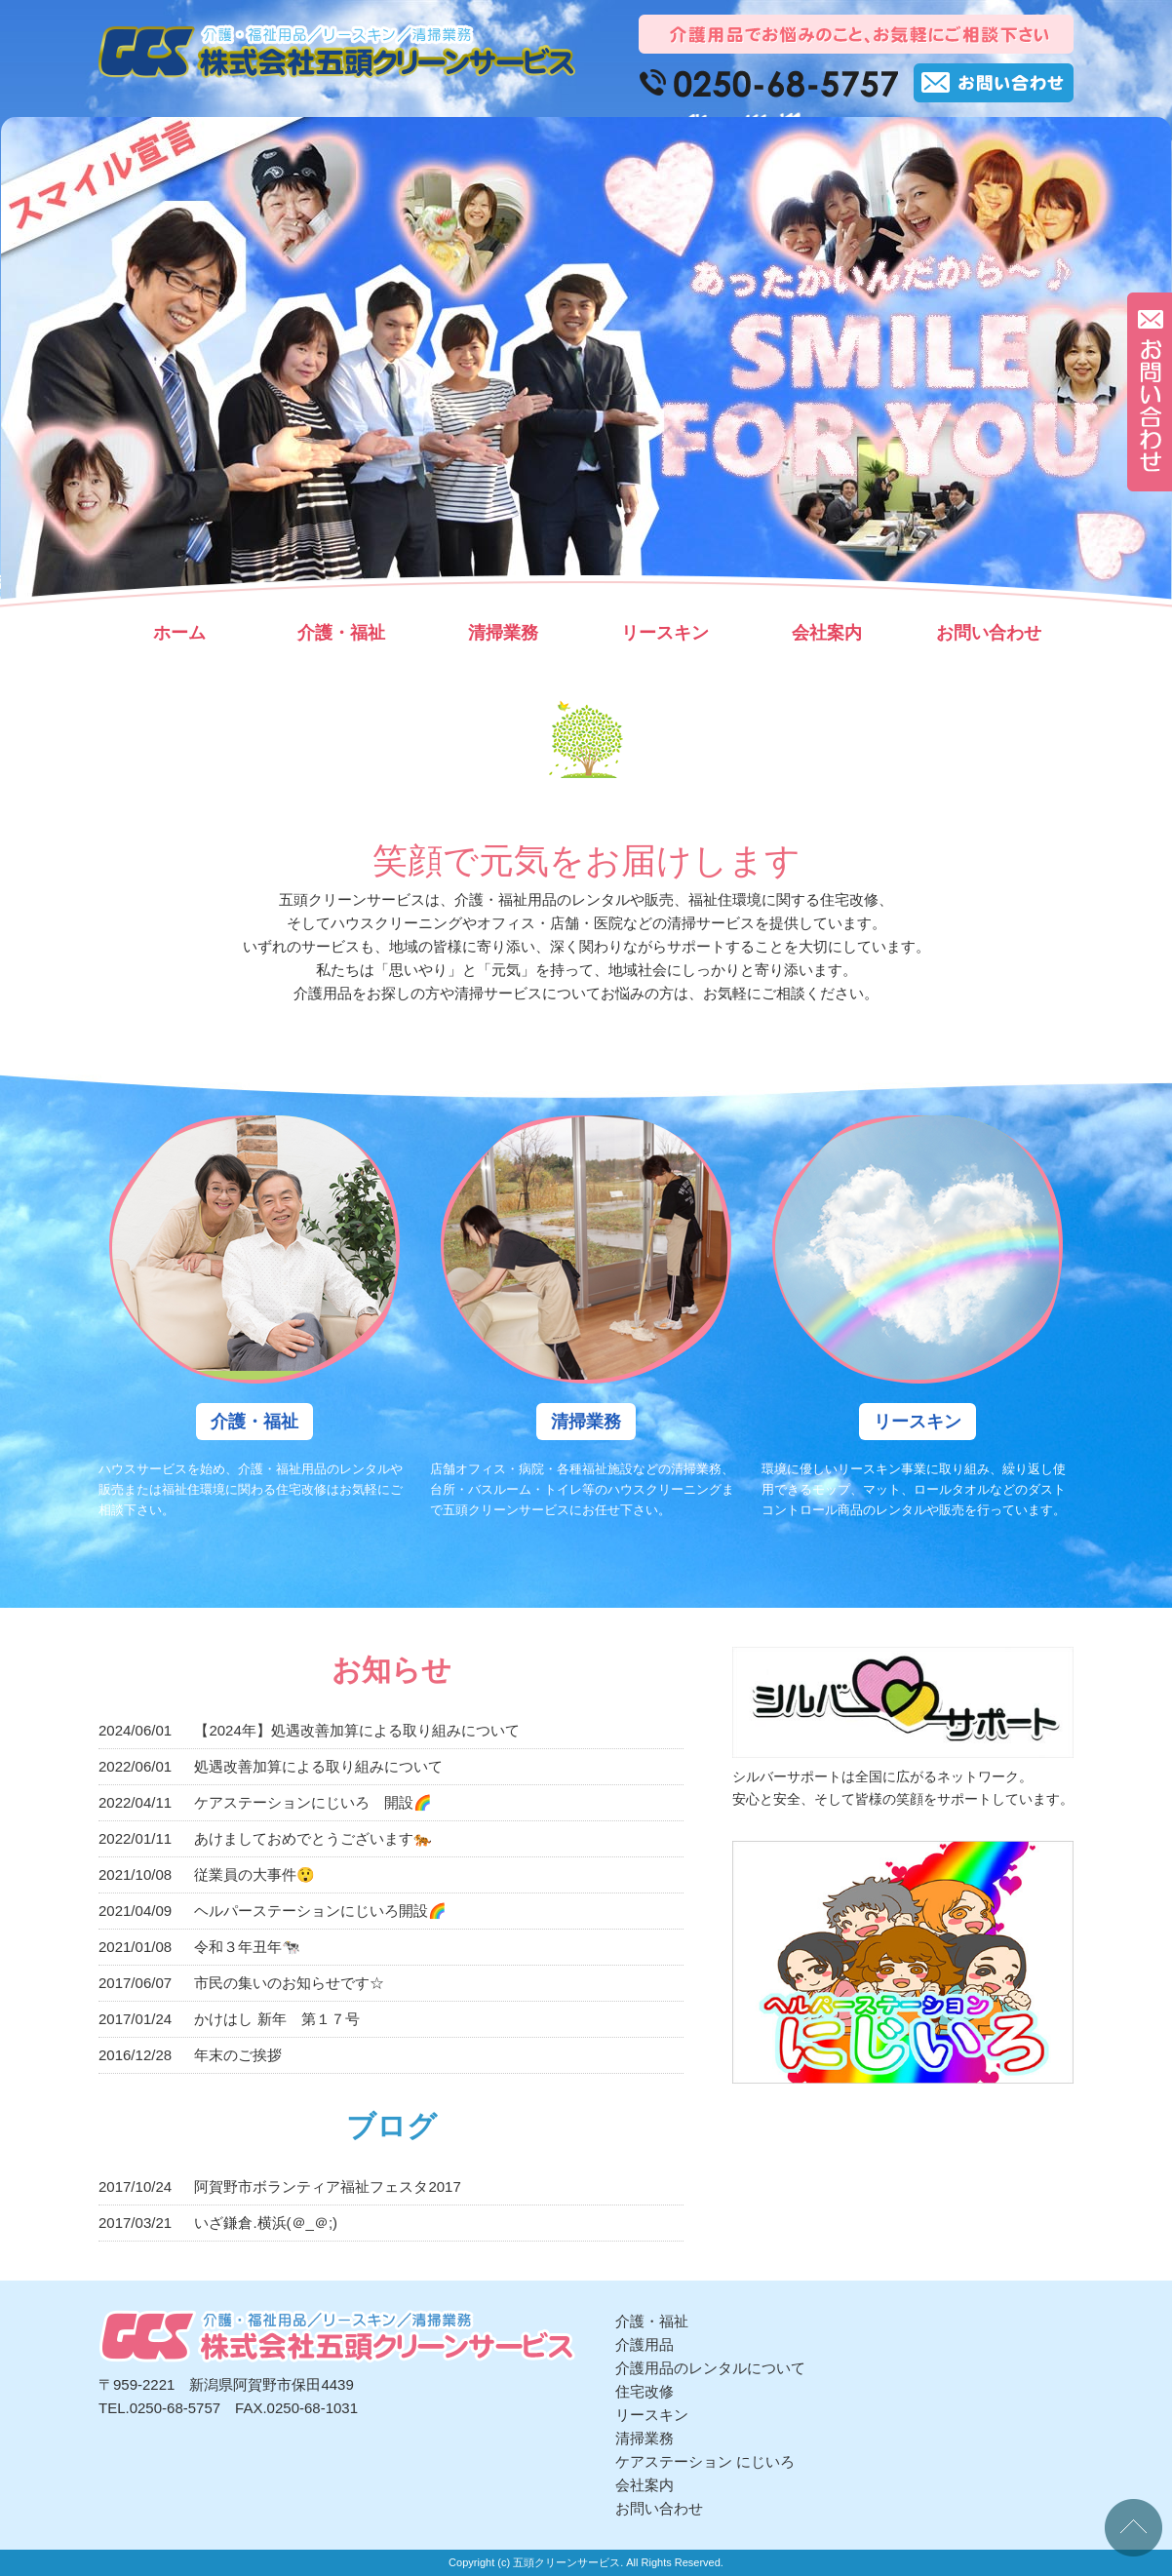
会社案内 (827, 633)
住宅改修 (644, 2391)
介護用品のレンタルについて (710, 2368)
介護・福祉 (341, 633)
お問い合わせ (988, 633)
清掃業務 (503, 633)
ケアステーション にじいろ (705, 2461)
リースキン (665, 633)
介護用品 (644, 2344)
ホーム (179, 633)
